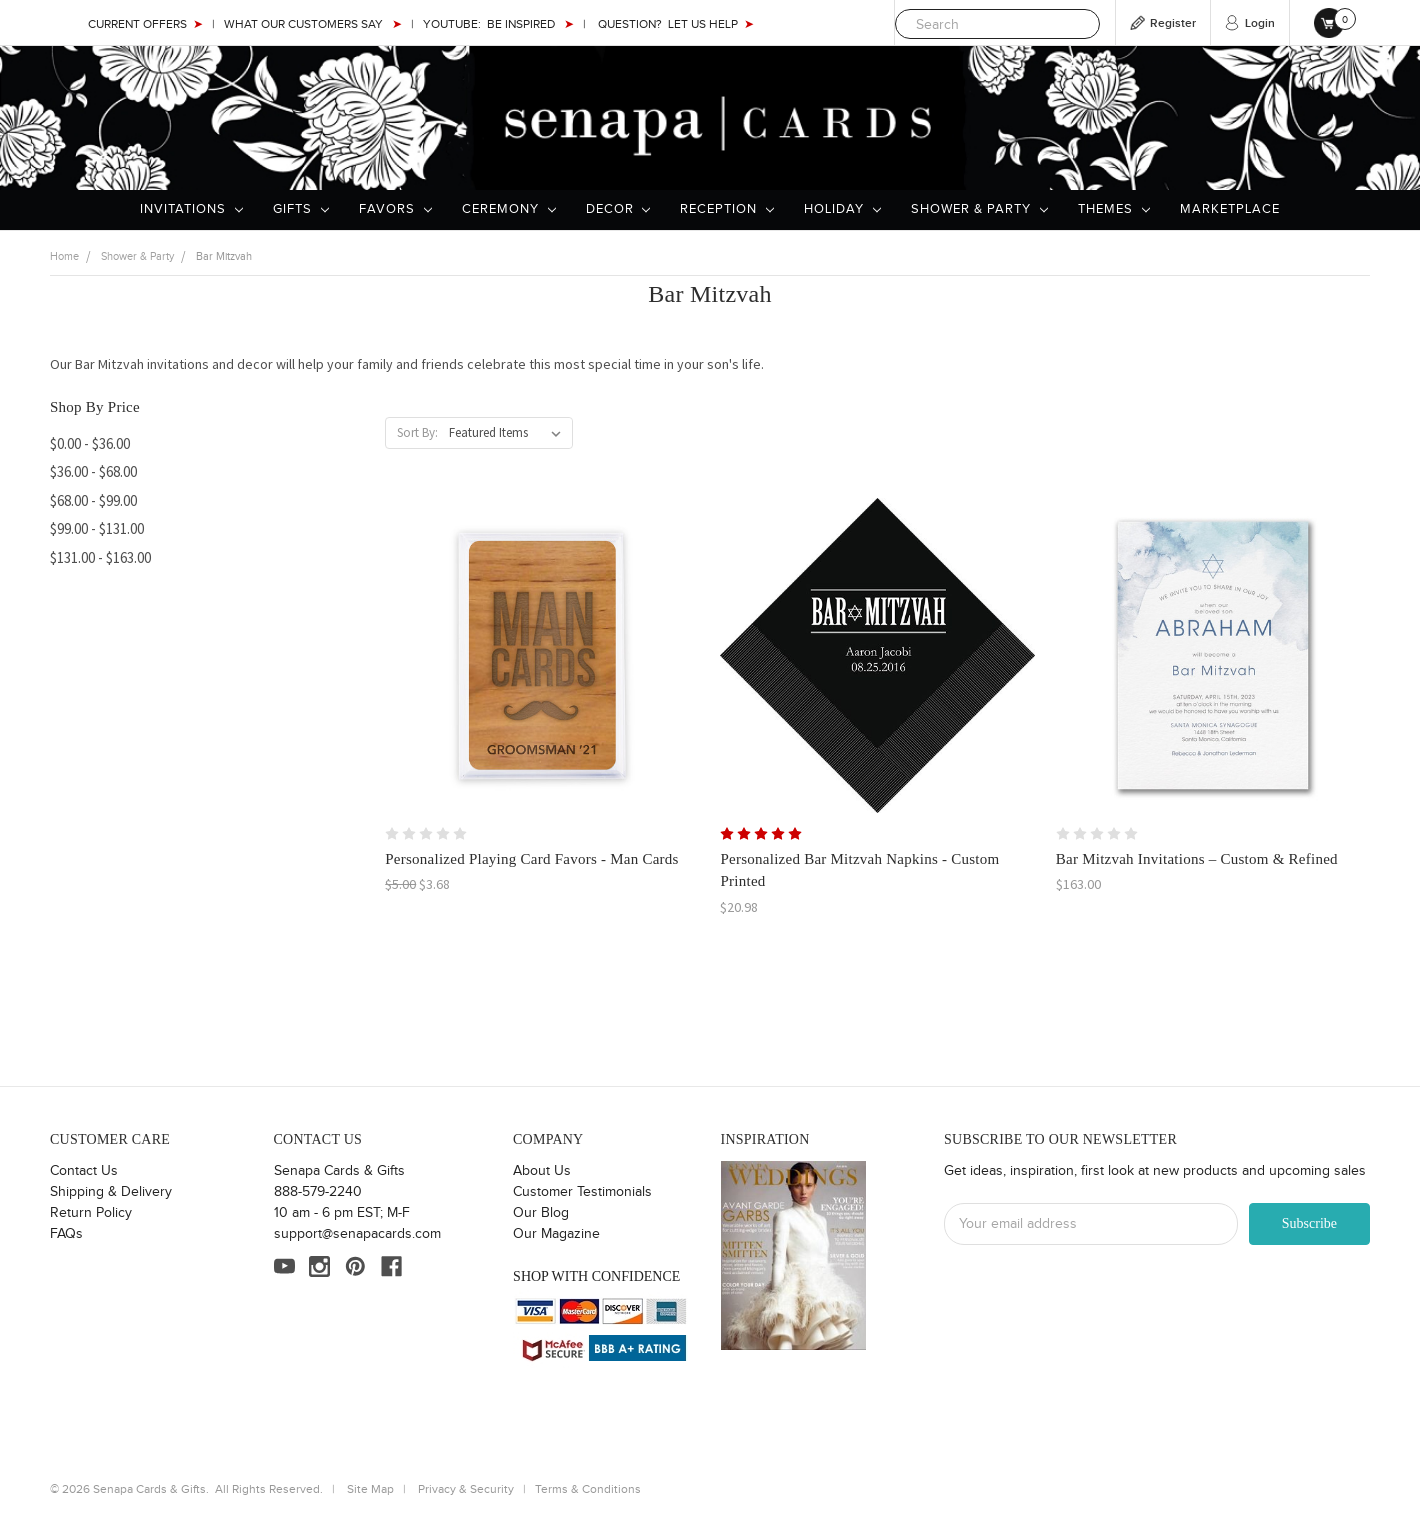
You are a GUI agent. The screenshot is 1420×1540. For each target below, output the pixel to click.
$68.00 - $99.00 (93, 500)
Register (1173, 23)
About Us (542, 1171)
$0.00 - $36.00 (90, 443)
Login (1260, 23)
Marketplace (1230, 209)
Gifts (301, 209)
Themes (1114, 209)
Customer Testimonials (582, 1192)
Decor (618, 209)
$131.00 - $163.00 (100, 557)
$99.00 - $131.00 (97, 528)
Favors (395, 209)
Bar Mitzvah (224, 256)
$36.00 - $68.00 (93, 471)
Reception (727, 209)
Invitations (191, 209)
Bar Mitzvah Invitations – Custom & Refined (1197, 859)
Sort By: (417, 432)
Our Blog (541, 1213)
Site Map (370, 1489)
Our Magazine (556, 1234)
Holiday (842, 209)
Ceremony (509, 209)
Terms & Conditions (588, 1489)
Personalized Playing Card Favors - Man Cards (531, 859)
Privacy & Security (466, 1489)
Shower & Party (979, 209)
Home (64, 256)
